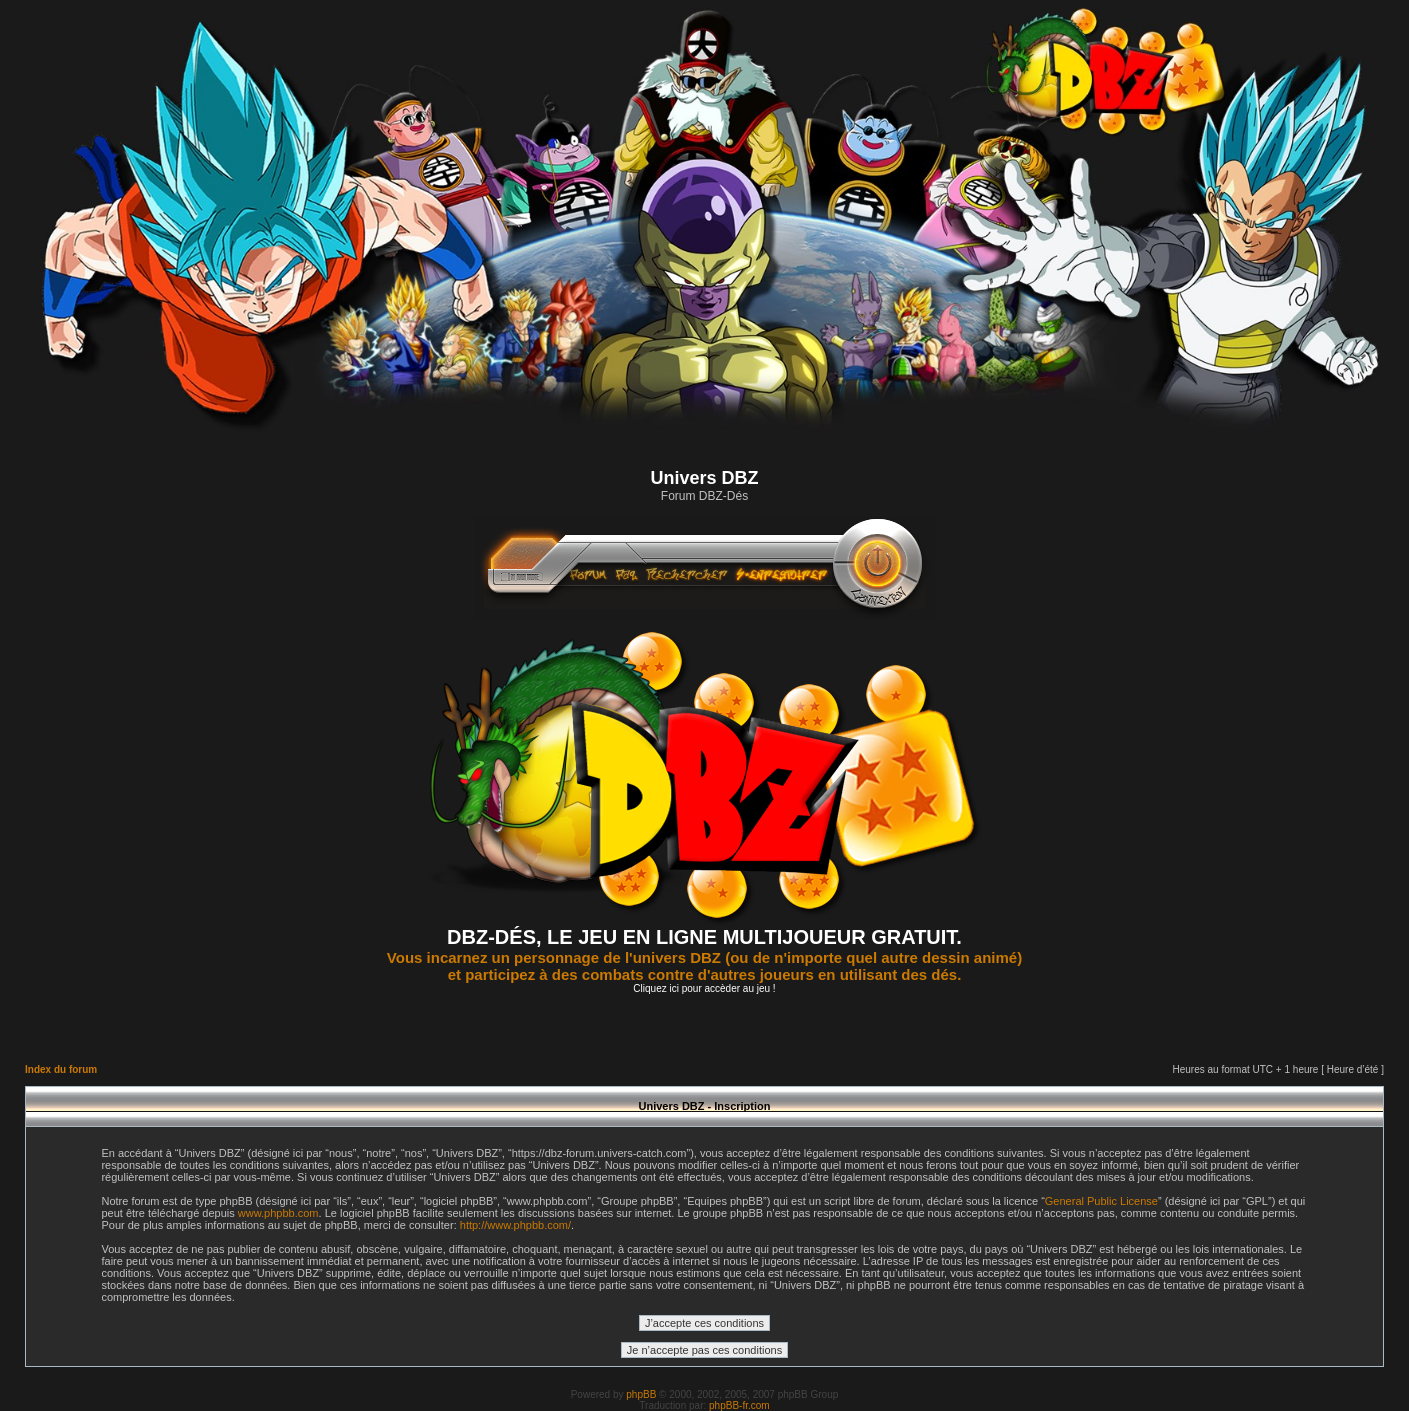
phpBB (641, 1394)
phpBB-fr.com (739, 1405)
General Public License (1101, 1201)
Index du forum (61, 1069)
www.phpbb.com (278, 1213)
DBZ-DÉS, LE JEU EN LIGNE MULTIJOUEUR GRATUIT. (704, 937)
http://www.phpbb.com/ (515, 1225)
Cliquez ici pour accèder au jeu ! (704, 988)
